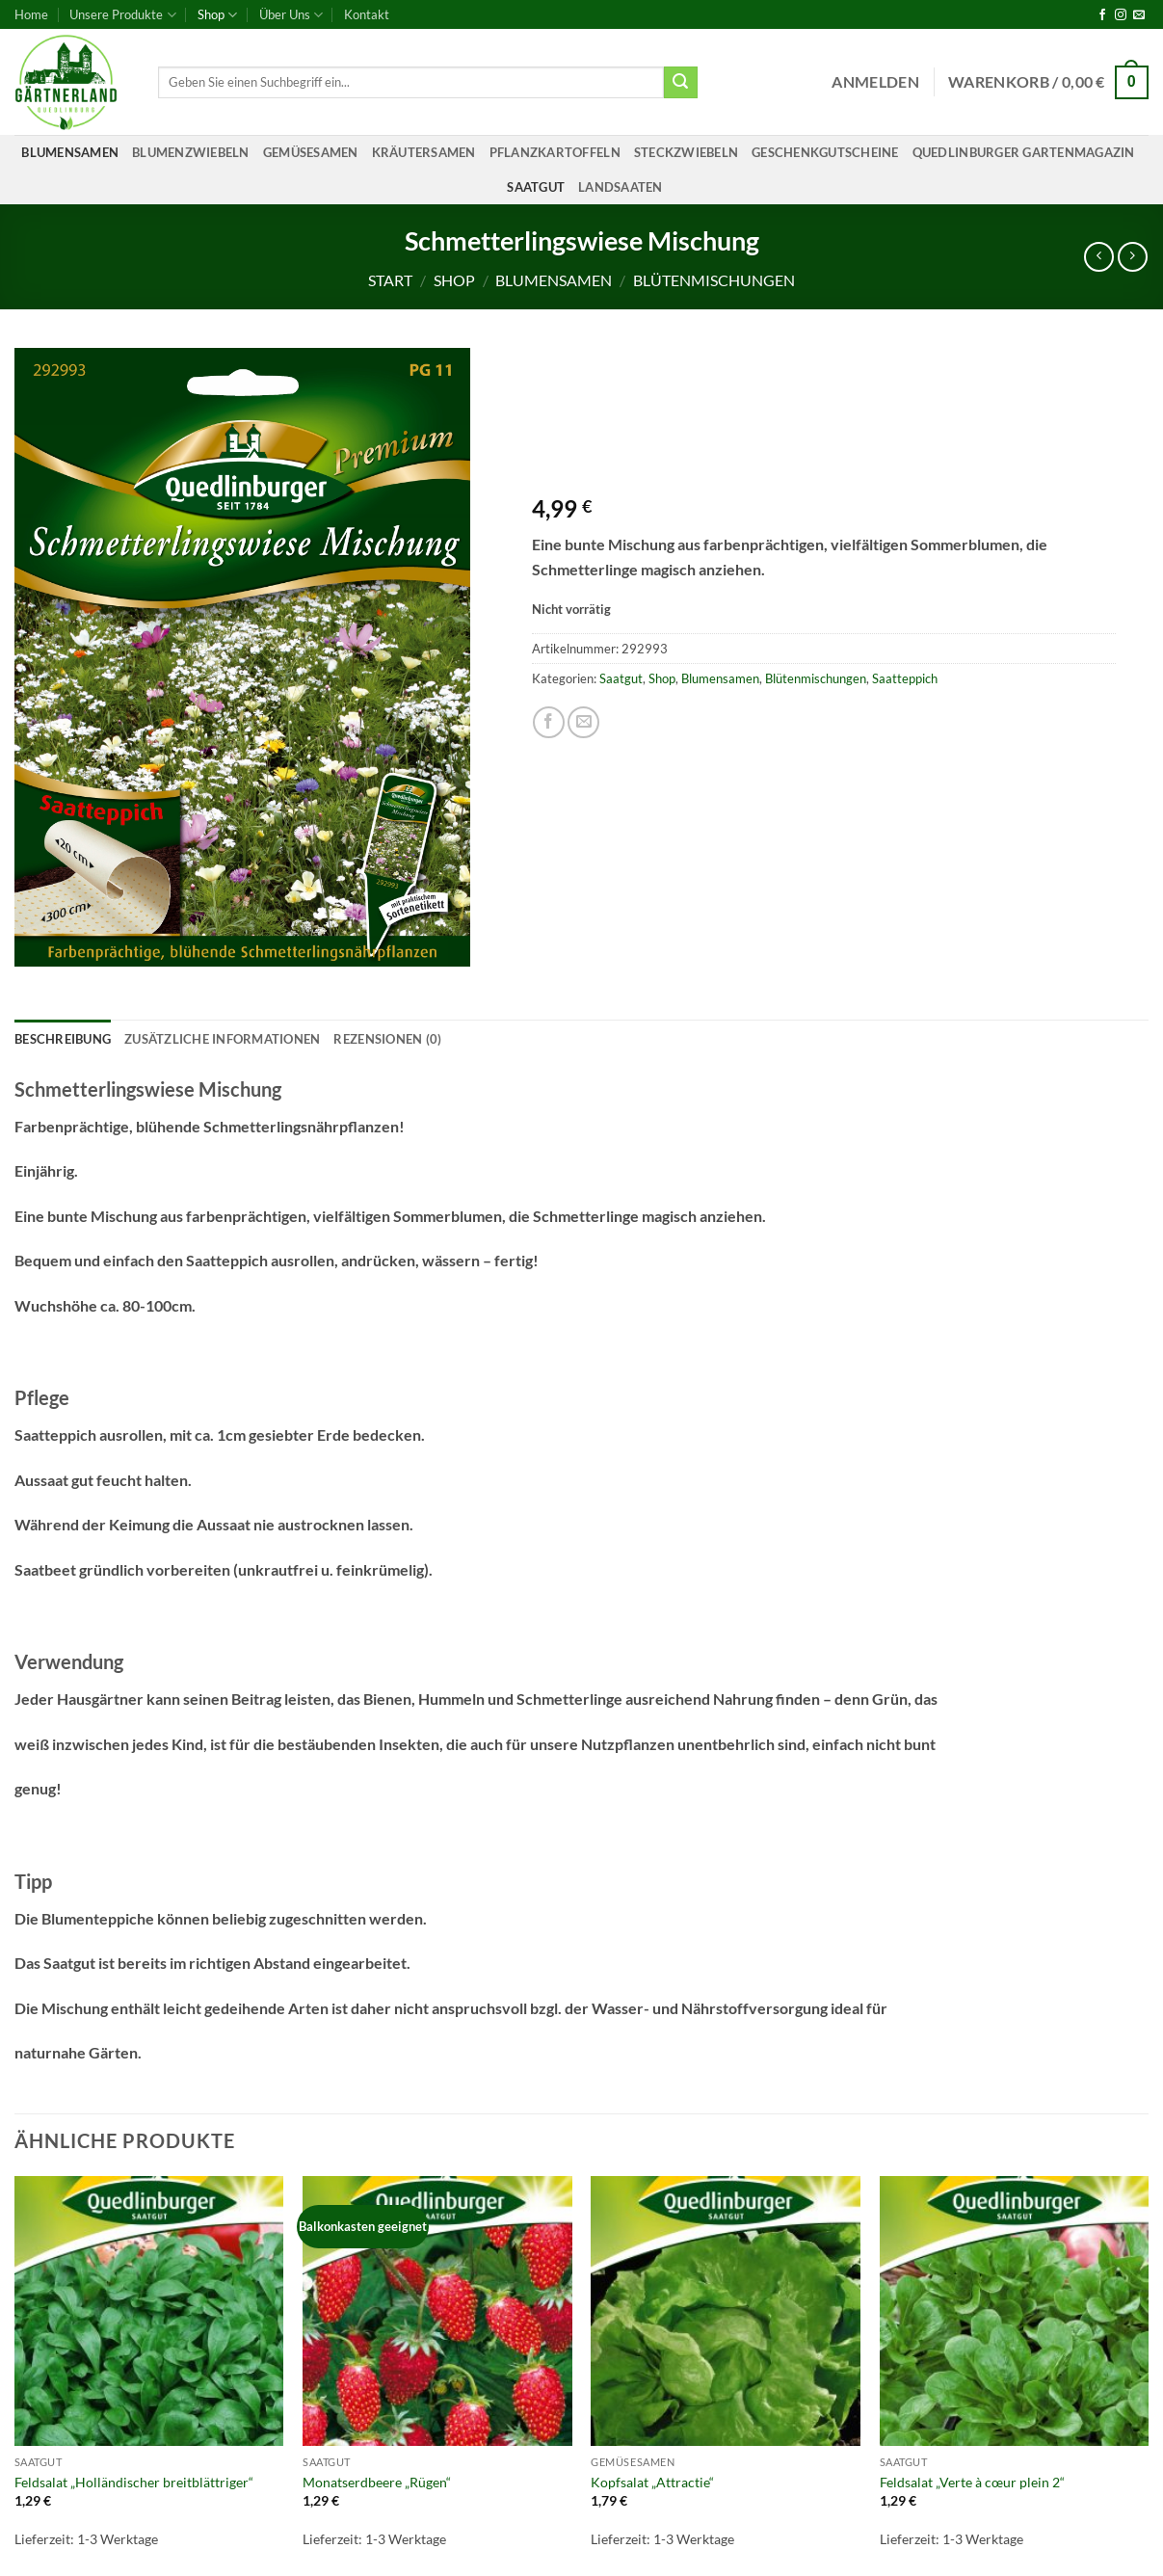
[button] (875, 82)
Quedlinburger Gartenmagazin (1023, 152)
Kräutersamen (424, 152)
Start (390, 280)
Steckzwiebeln (686, 152)
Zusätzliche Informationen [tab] (222, 1039)
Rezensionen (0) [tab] (387, 1039)
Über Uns (291, 15)
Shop (217, 15)
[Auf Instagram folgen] (1120, 15)
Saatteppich (905, 678)
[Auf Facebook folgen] (1102, 15)
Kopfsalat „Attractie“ (652, 2482)
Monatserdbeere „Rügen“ (377, 2482)
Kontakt (366, 14)
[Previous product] (1133, 257)
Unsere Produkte (122, 15)
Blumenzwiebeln (191, 152)
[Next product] (1099, 257)
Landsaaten (620, 187)
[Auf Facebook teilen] (549, 722)
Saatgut (536, 187)
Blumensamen (70, 152)
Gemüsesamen (310, 152)
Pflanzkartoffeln (555, 152)
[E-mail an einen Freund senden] (583, 722)
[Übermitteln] (680, 82)
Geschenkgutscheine (825, 152)
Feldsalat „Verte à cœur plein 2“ (972, 2482)
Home (31, 14)
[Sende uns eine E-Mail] (1139, 15)
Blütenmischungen (714, 280)
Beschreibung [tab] (62, 1039)
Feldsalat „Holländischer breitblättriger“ (133, 2482)
